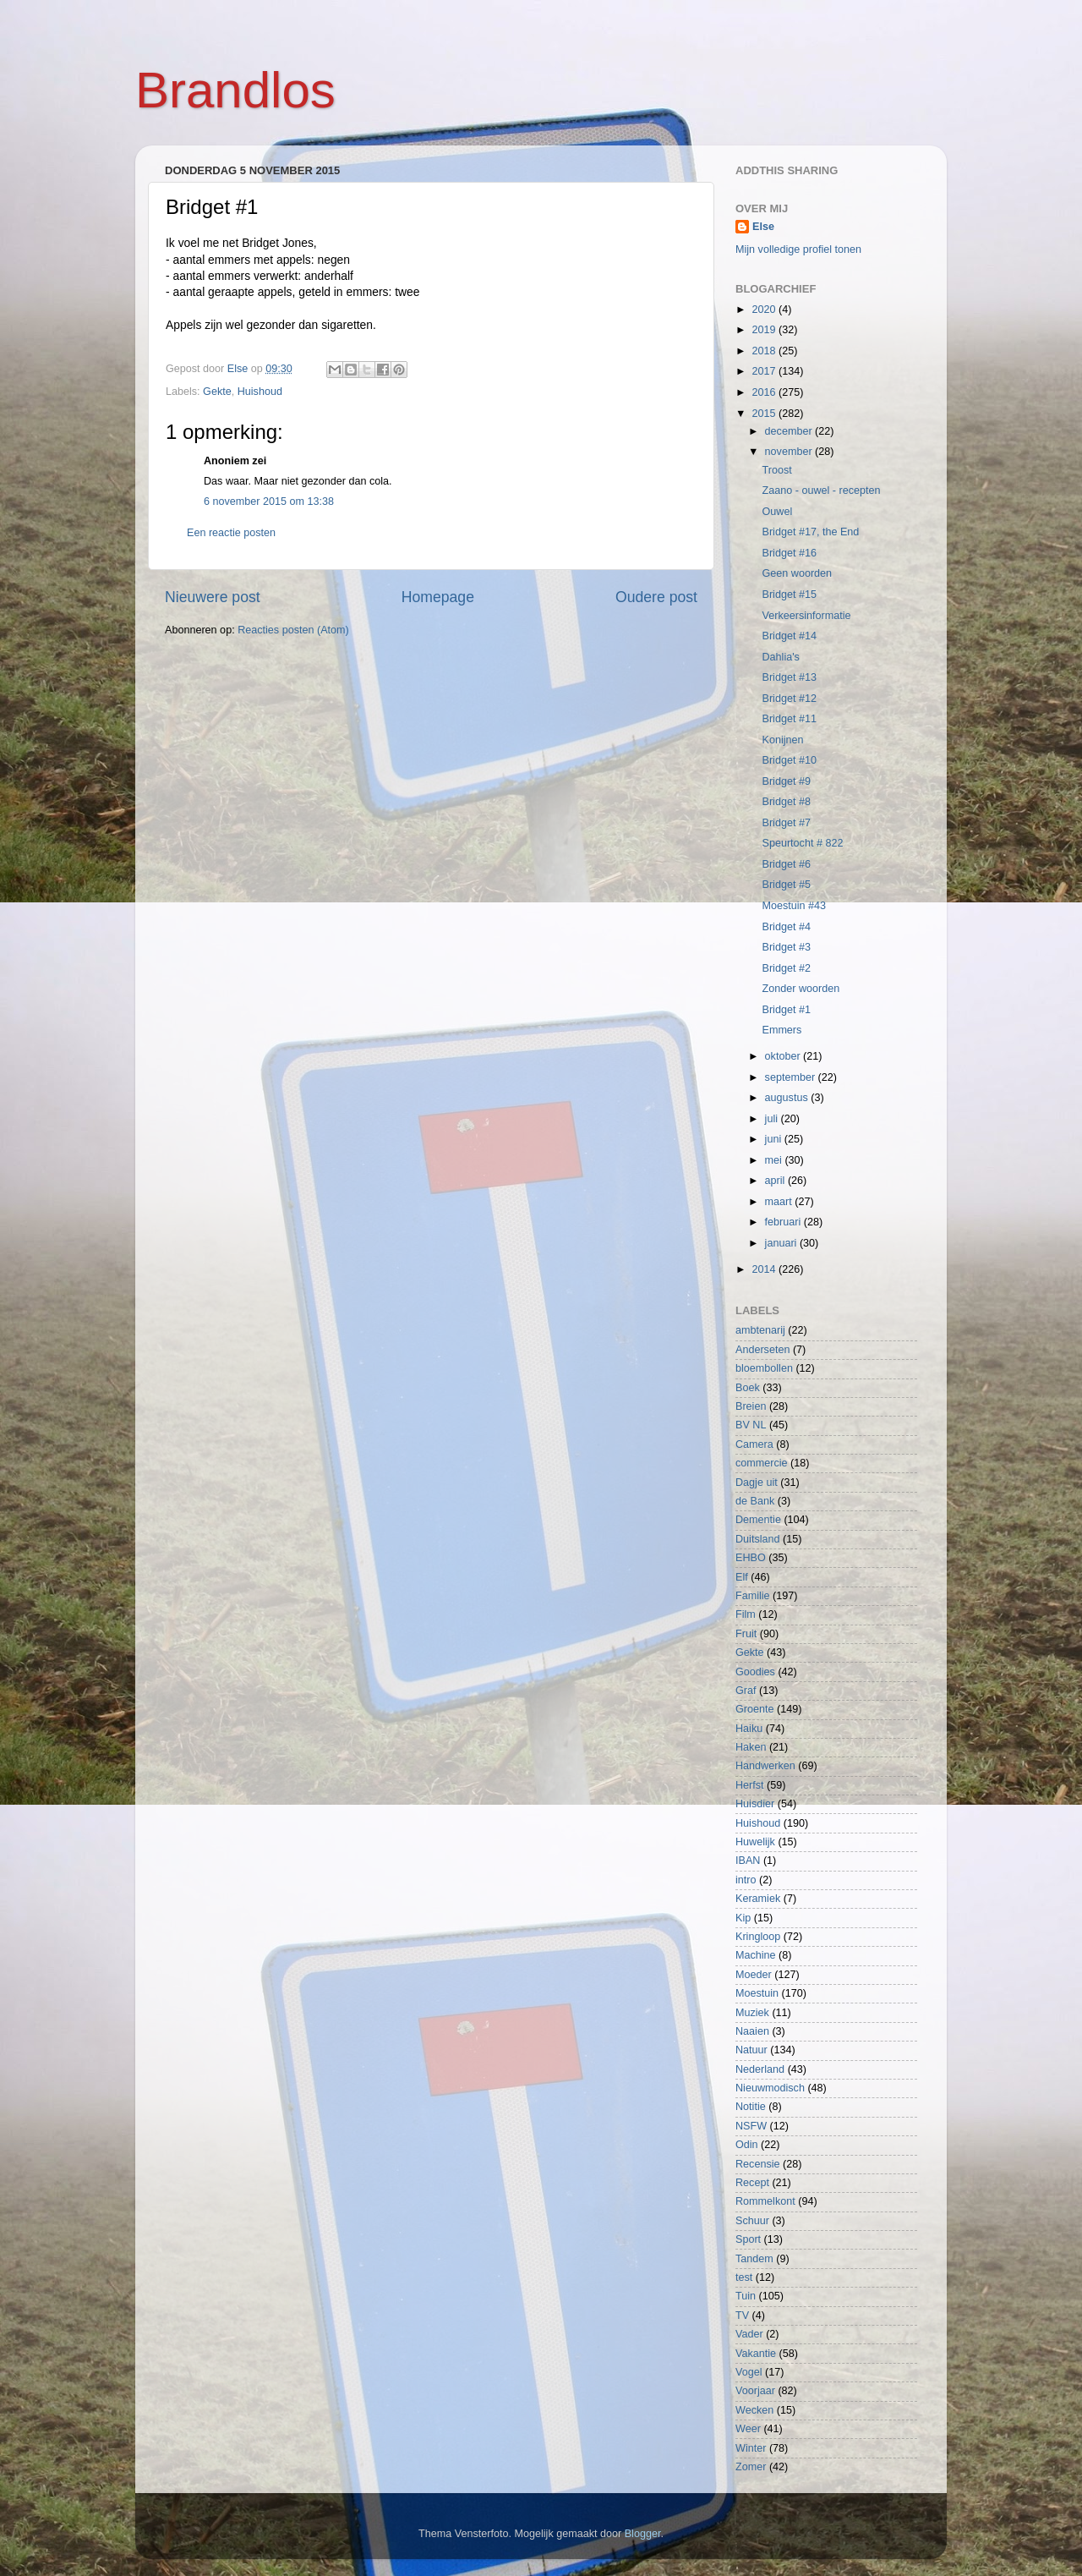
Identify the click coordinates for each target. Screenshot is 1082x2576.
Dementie (758, 1520)
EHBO (750, 1558)
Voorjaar (755, 2391)
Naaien (752, 2031)
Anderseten (762, 1350)
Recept (752, 2183)
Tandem (754, 2259)
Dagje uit (756, 1482)
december (790, 431)
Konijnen (782, 740)
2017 (765, 371)
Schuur (752, 2221)
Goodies (755, 1672)
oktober (784, 1056)
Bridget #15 (789, 594)
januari (782, 1243)
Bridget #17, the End (810, 532)
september (791, 1077)
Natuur (751, 2050)
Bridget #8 (786, 802)
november (790, 452)
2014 (765, 1269)
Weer (748, 2429)
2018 (765, 351)
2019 (765, 330)
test (743, 2277)
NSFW (751, 2126)
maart (780, 1202)
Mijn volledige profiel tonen (798, 249)
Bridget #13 (789, 677)
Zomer (750, 2467)
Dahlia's (780, 657)
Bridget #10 (789, 760)
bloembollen (764, 1368)
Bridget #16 (789, 553)
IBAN (747, 1860)
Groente (754, 1709)
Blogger (643, 2534)
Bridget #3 (786, 947)
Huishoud (260, 391)
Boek (747, 1388)
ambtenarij (760, 1330)
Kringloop (757, 1937)
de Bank (754, 1501)
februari (784, 1222)
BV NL (750, 1425)
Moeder (753, 1975)
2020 (765, 309)
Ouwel (777, 512)
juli (773, 1119)
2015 (765, 413)
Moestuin (757, 1993)
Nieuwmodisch (770, 2088)
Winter (750, 2448)
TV (742, 2315)
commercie (761, 1463)
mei (775, 1160)
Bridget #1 (786, 1010)
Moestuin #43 (794, 906)
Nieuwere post (212, 597)
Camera (754, 1444)
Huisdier (754, 1804)
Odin (746, 2145)
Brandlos (235, 90)
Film (745, 1614)
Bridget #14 (789, 636)
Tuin (745, 2296)
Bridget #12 (789, 698)
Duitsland (757, 1539)
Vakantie (755, 2354)
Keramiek (757, 1899)
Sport (748, 2239)
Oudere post (656, 597)
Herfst (749, 1785)
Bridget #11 (789, 719)
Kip (743, 1918)
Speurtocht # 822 (802, 843)
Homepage (438, 597)
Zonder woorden (800, 989)
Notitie (750, 2107)
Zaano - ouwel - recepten (821, 490)
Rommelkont (765, 2201)
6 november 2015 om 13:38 (269, 501)
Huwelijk (755, 1842)
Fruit (746, 1634)
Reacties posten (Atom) (293, 630)
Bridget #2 (786, 968)
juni (774, 1139)
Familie (752, 1596)
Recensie (757, 2164)
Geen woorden (797, 573)
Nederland (759, 2069)
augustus (788, 1098)
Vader (749, 2334)
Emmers (781, 1030)
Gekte (217, 391)
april (776, 1181)
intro (746, 1880)
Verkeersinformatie (806, 616)
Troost (776, 470)
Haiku (748, 1729)
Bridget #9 (786, 781)
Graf (746, 1690)
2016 (765, 392)
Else (763, 227)
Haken (750, 1747)
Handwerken (765, 1766)
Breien (750, 1406)
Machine (755, 1955)
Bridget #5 (786, 885)
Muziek (752, 2013)
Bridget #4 (786, 927)
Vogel (748, 2372)
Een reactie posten (231, 533)
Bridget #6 (786, 864)
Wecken (754, 2410)
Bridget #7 (786, 823)
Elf (741, 1577)
